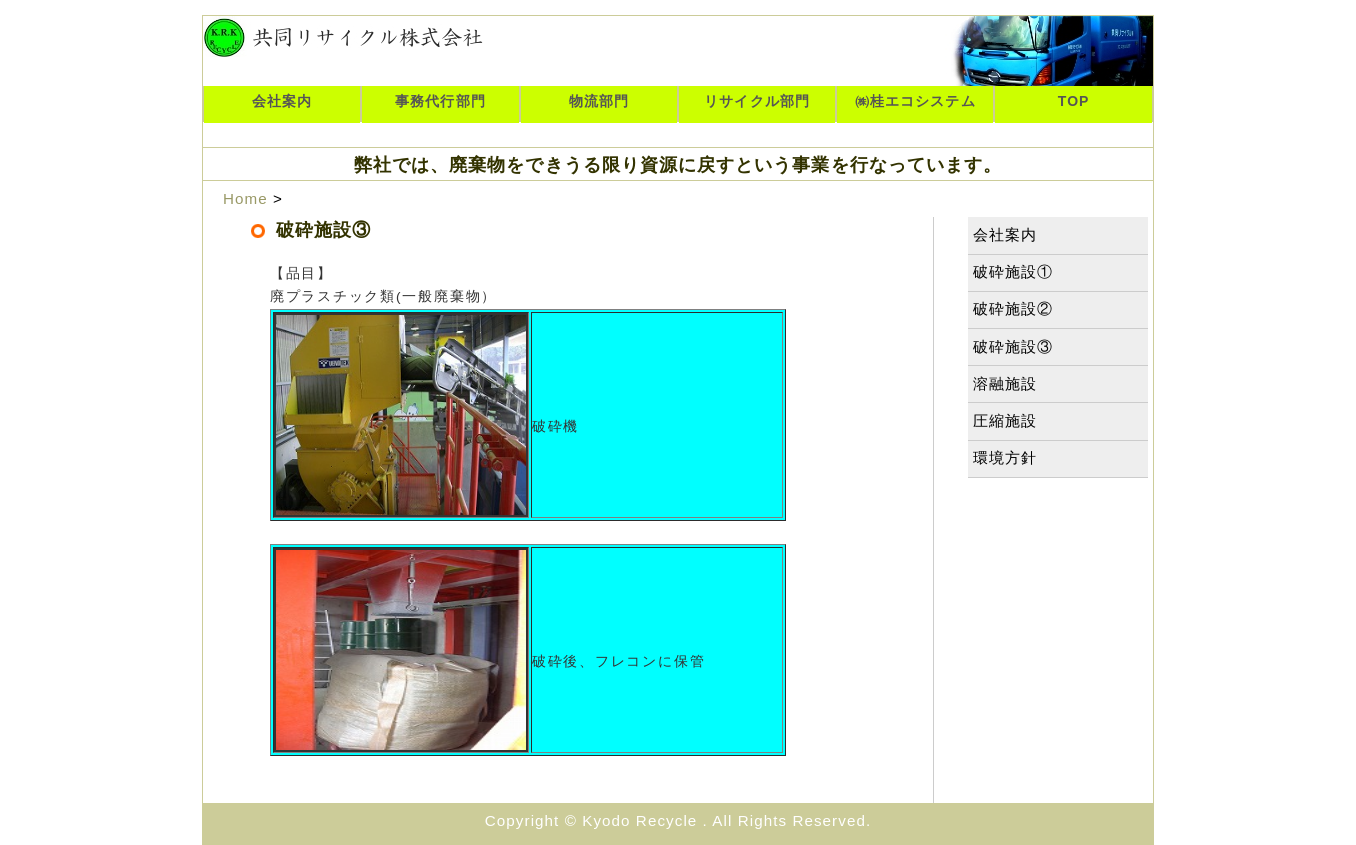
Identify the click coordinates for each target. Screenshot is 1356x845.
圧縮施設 (1005, 420)
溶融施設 (1005, 383)
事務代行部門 (440, 101)
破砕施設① (1013, 271)
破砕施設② (1013, 308)
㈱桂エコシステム (915, 101)
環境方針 (1005, 457)
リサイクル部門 (756, 101)
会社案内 (282, 101)
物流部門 (599, 101)
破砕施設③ (1013, 346)
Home (245, 198)
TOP (1074, 101)
